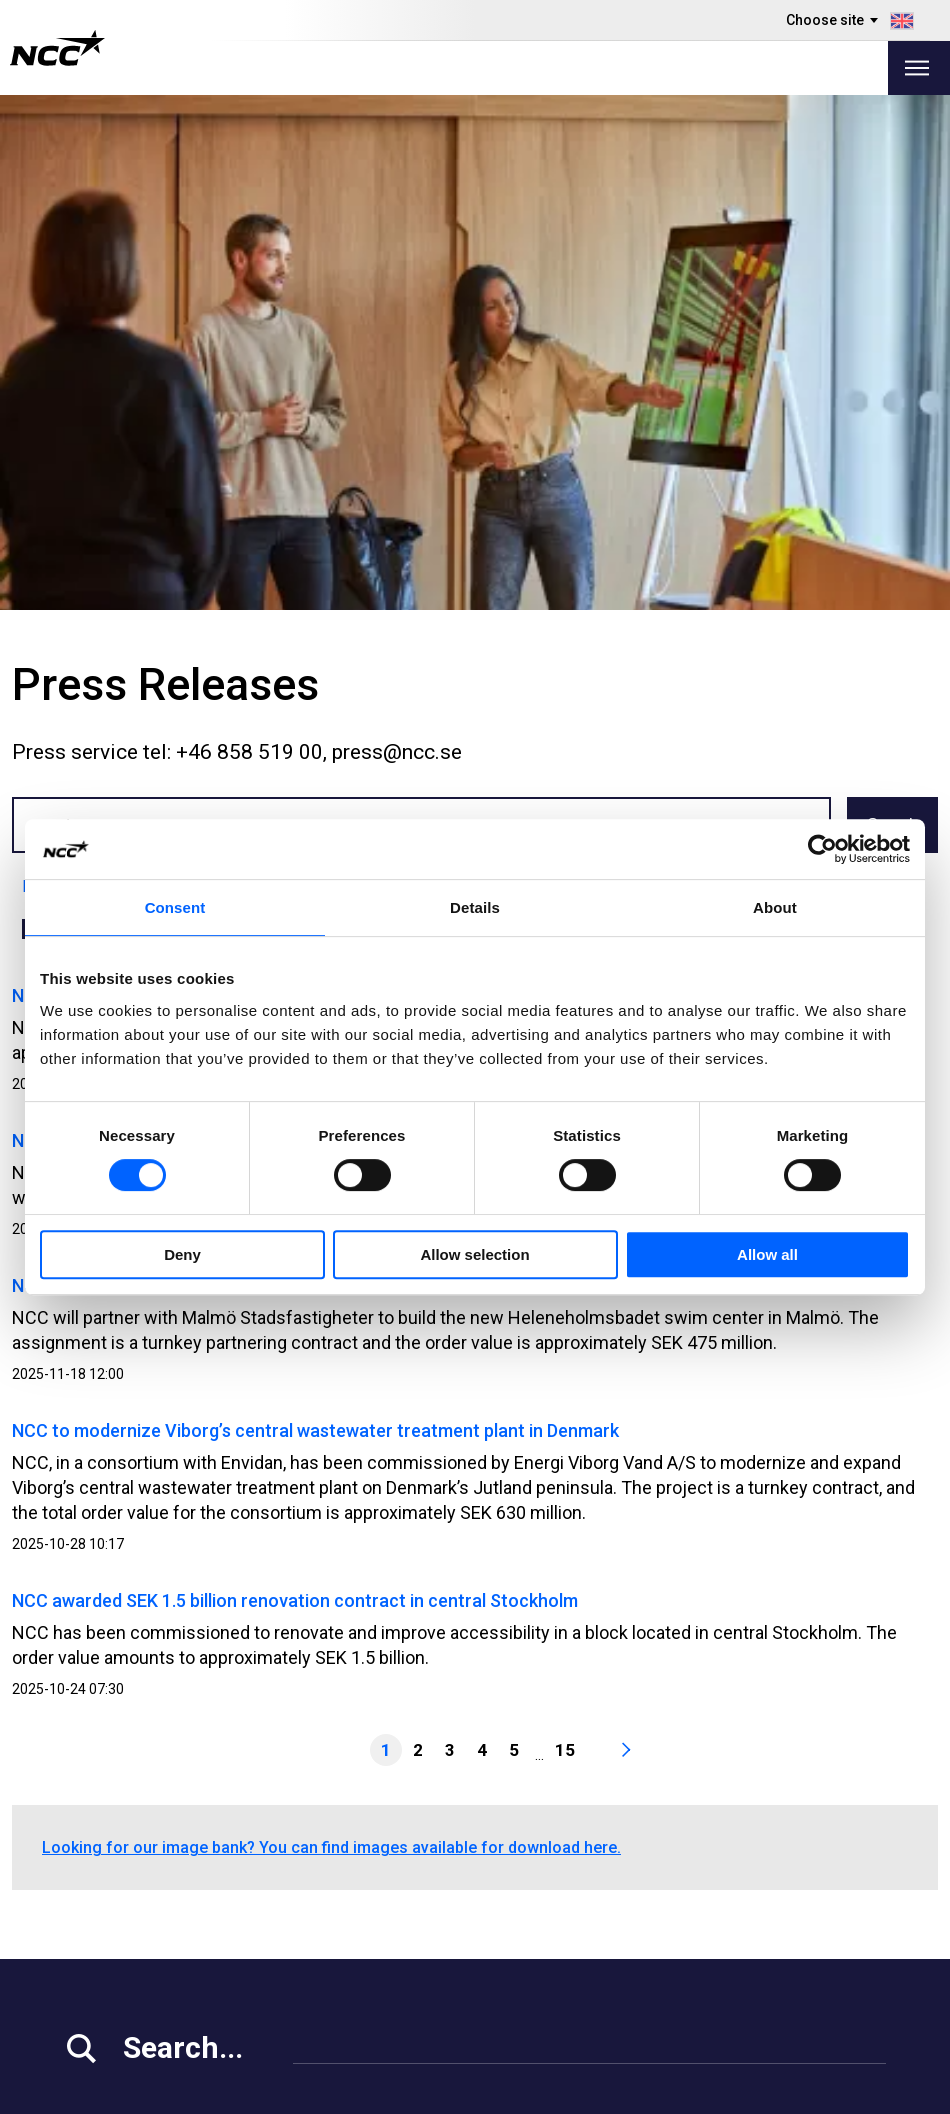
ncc (834, 1870)
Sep (467, 414)
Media (86, 1846)
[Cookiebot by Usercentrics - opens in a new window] (822, 849)
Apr (227, 414)
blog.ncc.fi (610, 1946)
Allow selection (474, 1254)
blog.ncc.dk (614, 1996)
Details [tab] (475, 907)
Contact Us (363, 1946)
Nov (562, 414)
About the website (820, 2091)
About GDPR (616, 1896)
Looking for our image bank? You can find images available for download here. (331, 1332)
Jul (371, 414)
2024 (219, 371)
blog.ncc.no (615, 1971)
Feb (131, 414)
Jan (84, 414)
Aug (418, 414)
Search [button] (892, 309)
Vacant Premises (384, 1871)
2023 (269, 371)
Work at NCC (110, 1896)
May (276, 414)
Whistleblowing (628, 1871)
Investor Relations (130, 1871)
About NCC (362, 1921)
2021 (369, 371)
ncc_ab (847, 1895)
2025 (159, 371)
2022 (319, 371)
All (40, 414)
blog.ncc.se (615, 1921)
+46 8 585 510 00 (132, 1756)
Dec (610, 414)
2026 (99, 371)
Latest (44, 371)
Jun (326, 414)
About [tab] (775, 907)
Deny (182, 1254)
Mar (179, 414)
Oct (515, 414)
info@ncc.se (114, 1781)
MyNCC (599, 1846)
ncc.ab (845, 1845)
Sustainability (113, 1921)
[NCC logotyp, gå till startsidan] (57, 48)
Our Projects (368, 1896)
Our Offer (357, 1846)
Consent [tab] (175, 907)
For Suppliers (113, 1946)
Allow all (767, 1254)
